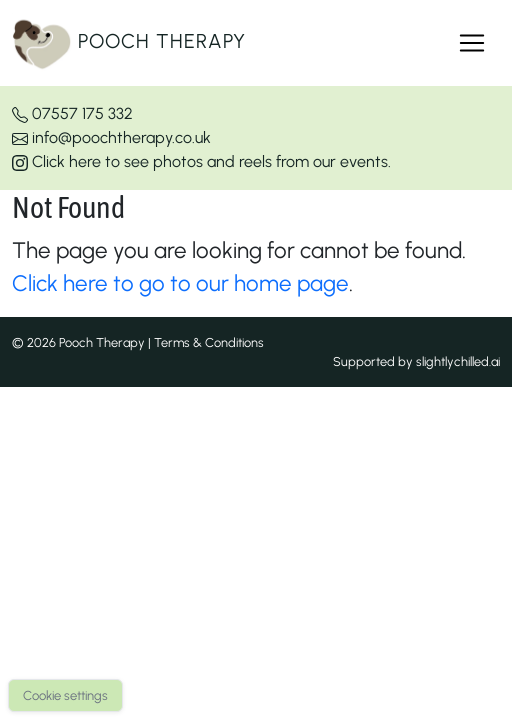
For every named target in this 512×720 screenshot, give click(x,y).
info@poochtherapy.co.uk (111, 137)
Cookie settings (65, 695)
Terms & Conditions (209, 342)
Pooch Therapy (129, 43)
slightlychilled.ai (458, 361)
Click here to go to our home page (180, 283)
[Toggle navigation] (472, 43)
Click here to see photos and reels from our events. (201, 161)
